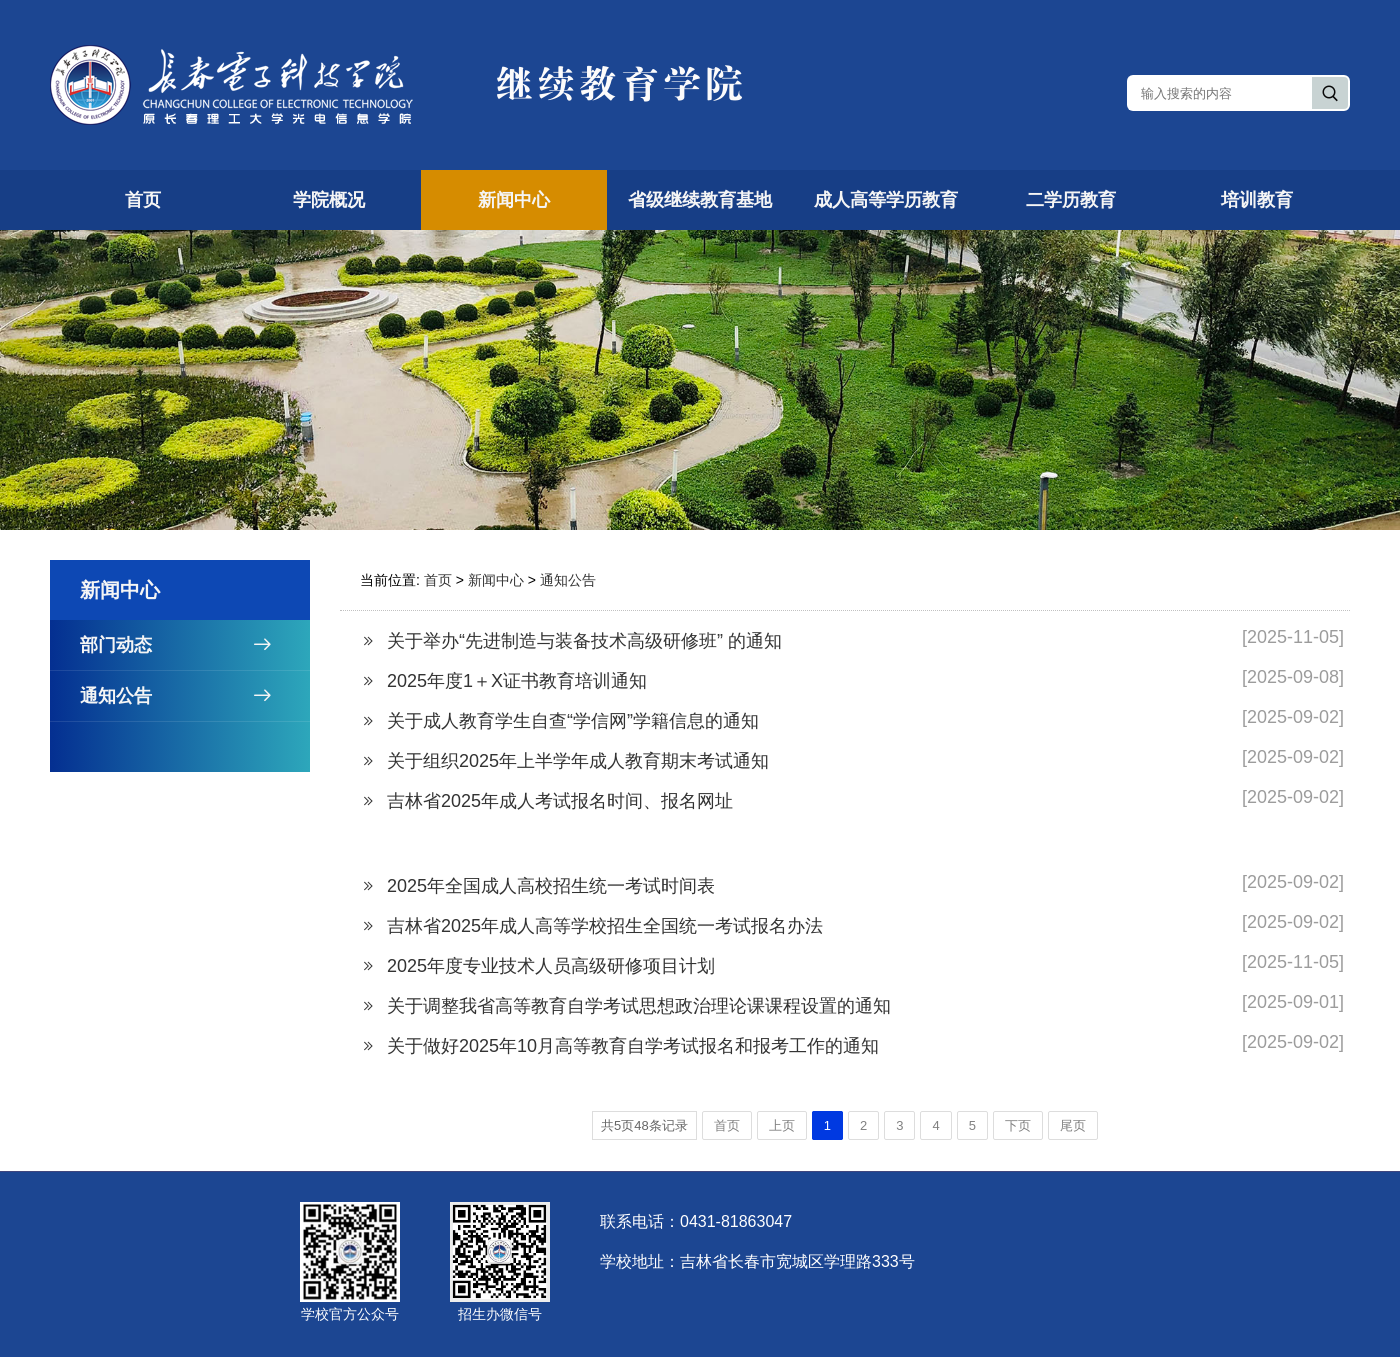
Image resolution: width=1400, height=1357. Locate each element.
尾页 (1073, 1125)
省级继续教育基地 (700, 200)
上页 (782, 1125)
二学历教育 (1071, 200)
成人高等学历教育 (886, 200)
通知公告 (195, 696)
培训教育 (1257, 200)
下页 (1018, 1125)
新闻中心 (514, 200)
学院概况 (329, 200)
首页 (143, 200)
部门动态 (195, 645)
